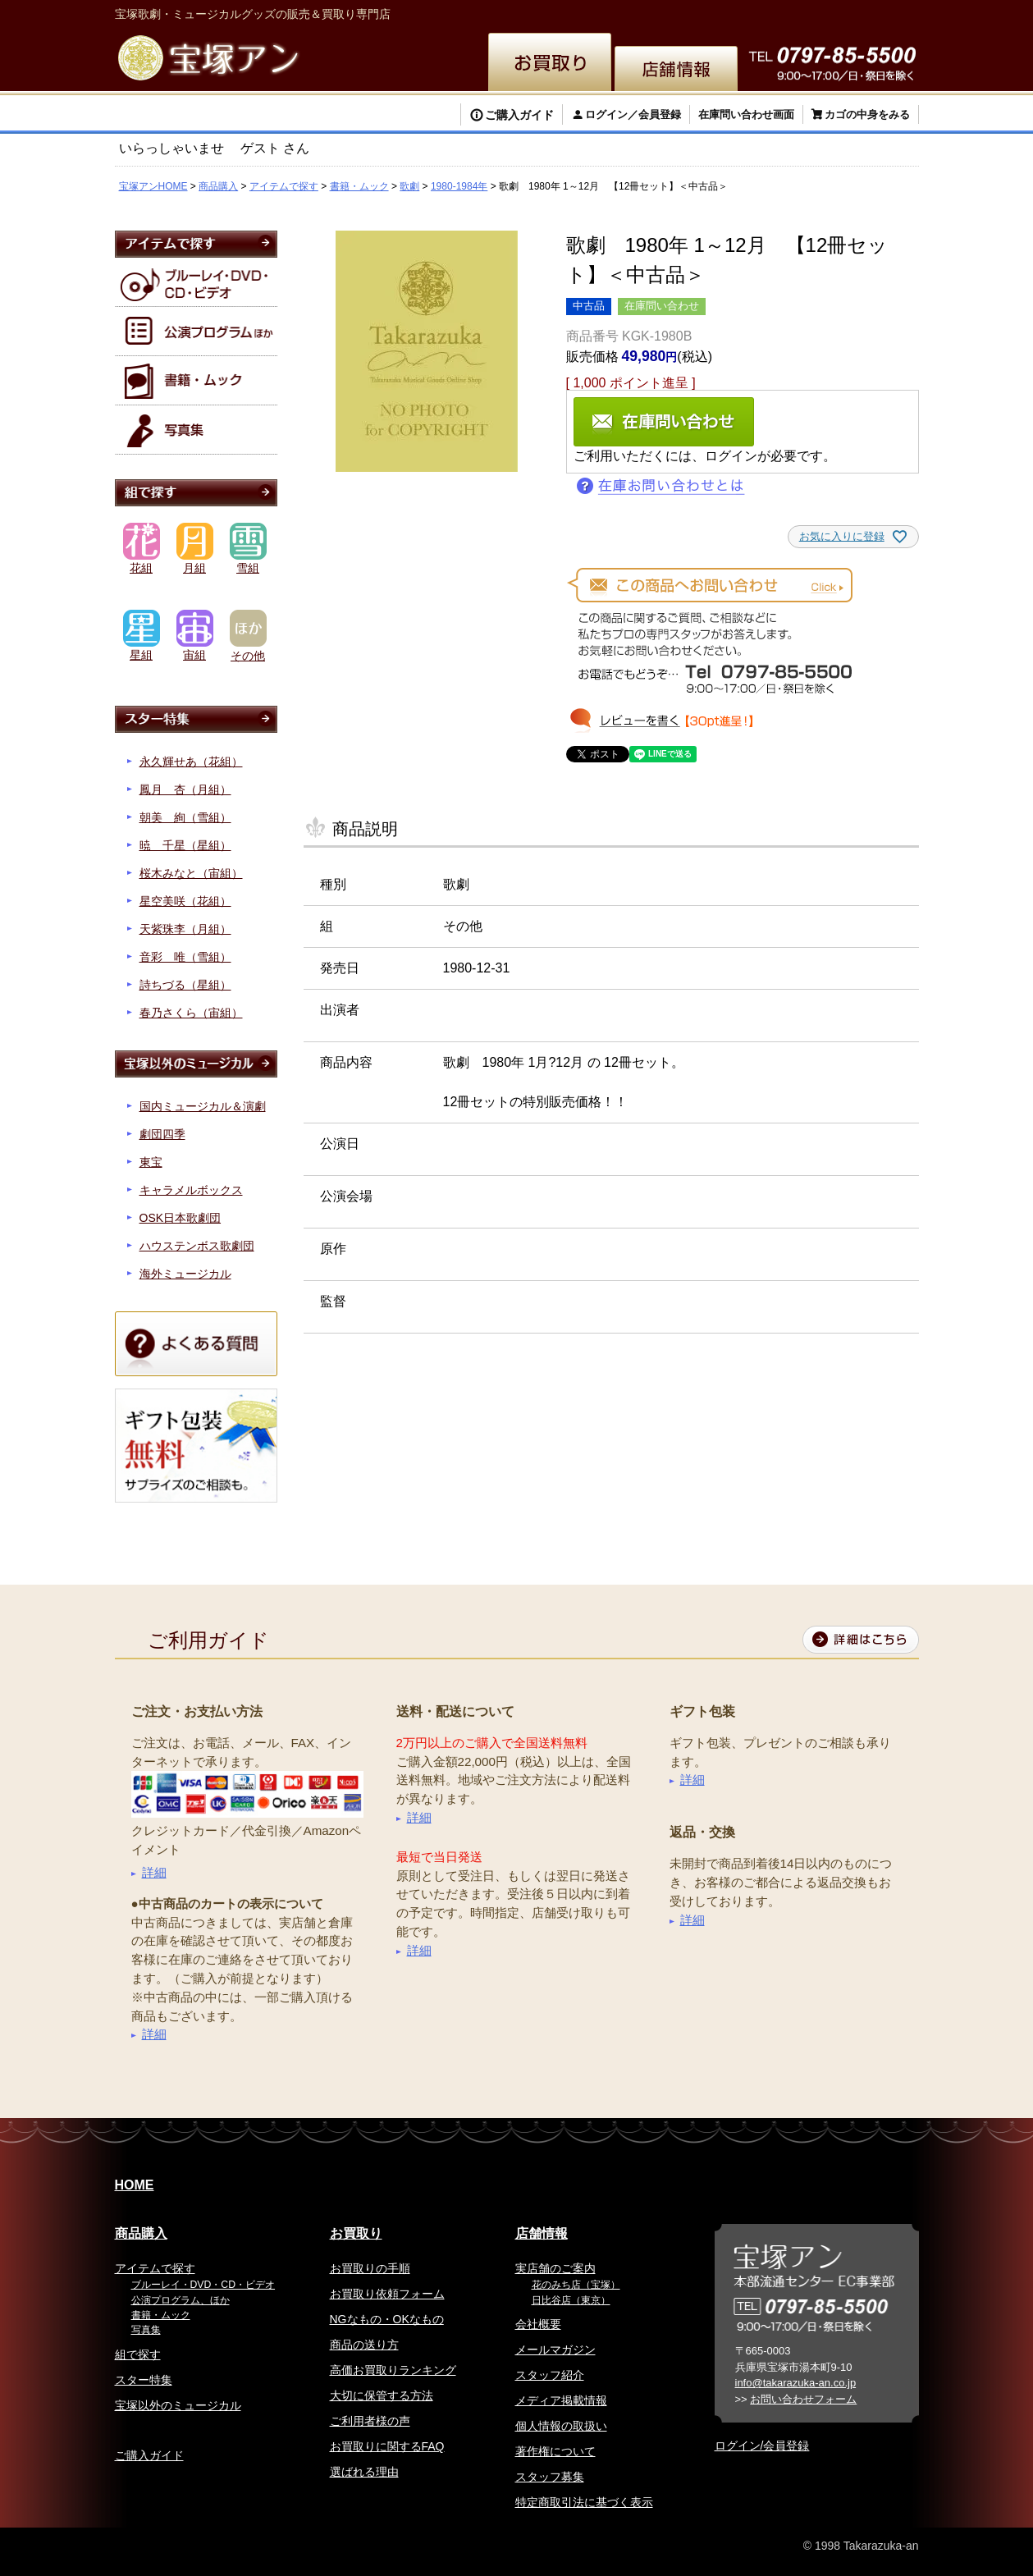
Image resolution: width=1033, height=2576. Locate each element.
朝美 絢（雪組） (185, 817)
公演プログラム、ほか (180, 2300)
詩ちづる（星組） (185, 984)
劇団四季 (162, 1134)
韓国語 (817, 12)
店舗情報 (541, 2233)
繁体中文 (702, 12)
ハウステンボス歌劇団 (196, 1245)
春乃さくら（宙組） (191, 1012)
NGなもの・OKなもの (387, 2319)
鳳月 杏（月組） (185, 789)
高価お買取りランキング (393, 2370)
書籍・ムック (359, 186)
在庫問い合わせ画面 (746, 114)
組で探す (138, 2354)
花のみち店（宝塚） (576, 2284)
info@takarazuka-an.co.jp (796, 2383)
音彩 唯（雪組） (185, 956)
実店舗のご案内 (555, 2268)
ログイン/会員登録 (762, 2445)
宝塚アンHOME (153, 186)
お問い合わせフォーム (803, 2399)
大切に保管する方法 (381, 2395)
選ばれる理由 (364, 2471)
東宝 (150, 1162)
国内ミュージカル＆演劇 (202, 1106)
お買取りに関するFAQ (387, 2446)
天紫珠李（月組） (185, 929)
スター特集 (143, 2379)
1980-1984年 (459, 186)
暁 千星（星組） (185, 845)
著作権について (555, 2451)
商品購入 (218, 186)
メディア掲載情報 (561, 2400)
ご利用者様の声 (370, 2420)
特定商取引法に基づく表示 (584, 2502)
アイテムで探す (283, 186)
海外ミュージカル (185, 1273)
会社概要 (538, 2324)
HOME (134, 2185)
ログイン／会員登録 (633, 114)
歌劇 (409, 186)
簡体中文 (763, 12)
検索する (172, 117)
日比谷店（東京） (571, 2300)
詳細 (154, 1872)
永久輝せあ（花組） (191, 761)
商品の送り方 (364, 2344)
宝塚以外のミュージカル (178, 2405)
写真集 (146, 2330)
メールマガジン (555, 2349)
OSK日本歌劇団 (180, 1217)
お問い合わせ (880, 12)
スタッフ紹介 (549, 2375)
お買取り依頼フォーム (387, 2293)
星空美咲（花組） (185, 901)
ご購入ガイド (519, 114)
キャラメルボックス (191, 1189)
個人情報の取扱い (561, 2425)
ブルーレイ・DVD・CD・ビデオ (203, 2284)
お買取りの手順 (370, 2268)
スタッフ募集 (549, 2476)
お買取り (356, 2233)
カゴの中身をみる (867, 114)
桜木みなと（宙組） (191, 873)
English (644, 12)
